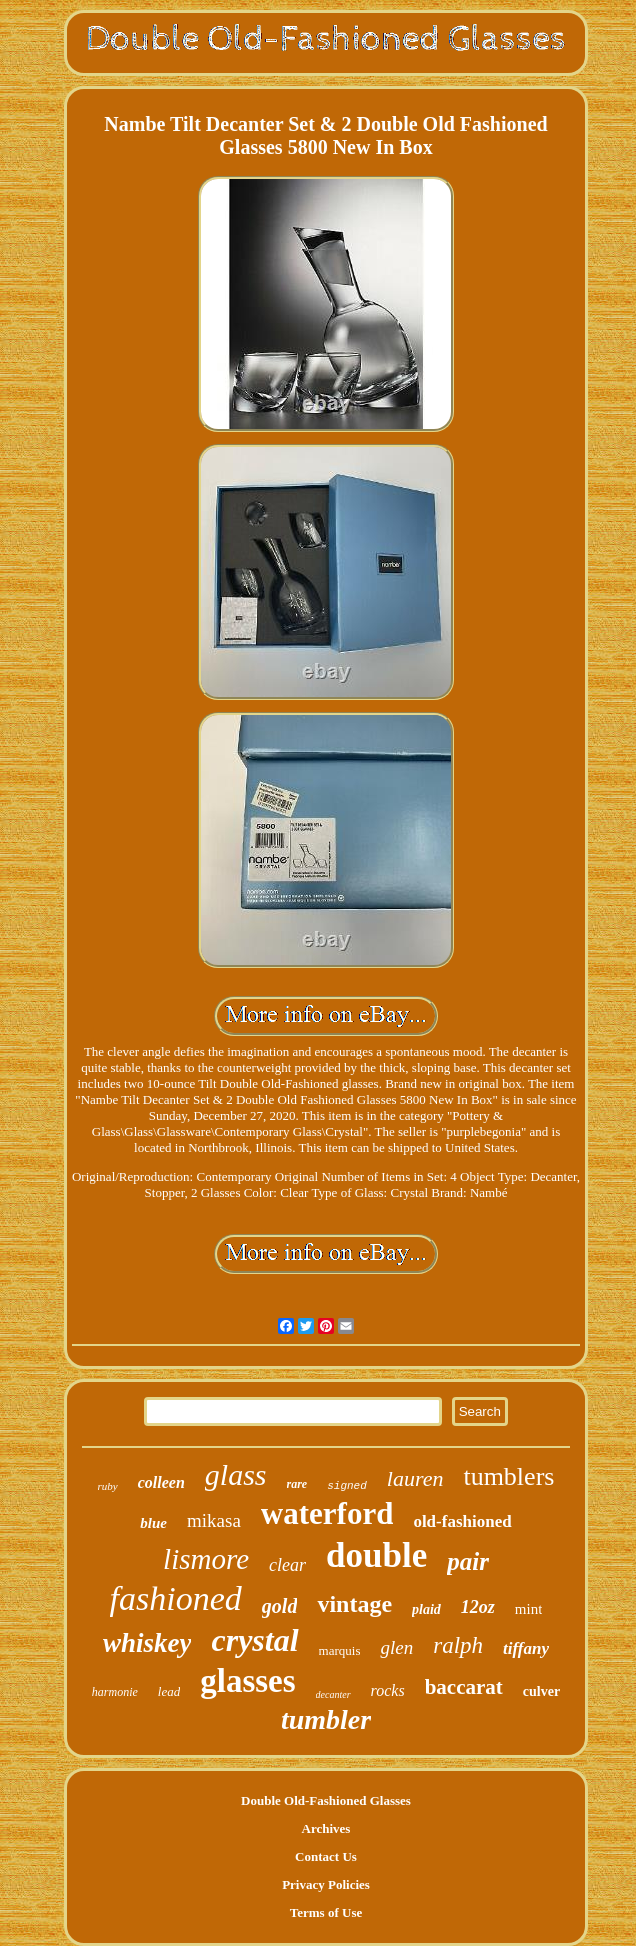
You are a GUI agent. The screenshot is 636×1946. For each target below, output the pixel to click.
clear (287, 1565)
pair (468, 1561)
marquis (340, 1650)
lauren (415, 1478)
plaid (426, 1609)
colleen (161, 1482)
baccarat (464, 1687)
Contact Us (326, 1856)
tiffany (526, 1648)
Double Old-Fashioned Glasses (326, 1800)
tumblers (508, 1476)
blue (153, 1523)
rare (297, 1484)
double (376, 1555)
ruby (108, 1486)
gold (280, 1606)
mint (529, 1609)
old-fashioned (462, 1521)
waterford (327, 1513)
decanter (333, 1694)
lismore (206, 1559)
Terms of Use (326, 1912)
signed (347, 1486)
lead (169, 1691)
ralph (458, 1645)
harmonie (115, 1692)
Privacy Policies (326, 1884)
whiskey (147, 1643)
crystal (254, 1640)
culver (541, 1691)
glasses (247, 1681)
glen (396, 1647)
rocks (388, 1690)
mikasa (214, 1520)
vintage (354, 1604)
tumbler (326, 1719)
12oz (478, 1607)
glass (236, 1474)
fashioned (176, 1598)
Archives (326, 1828)
